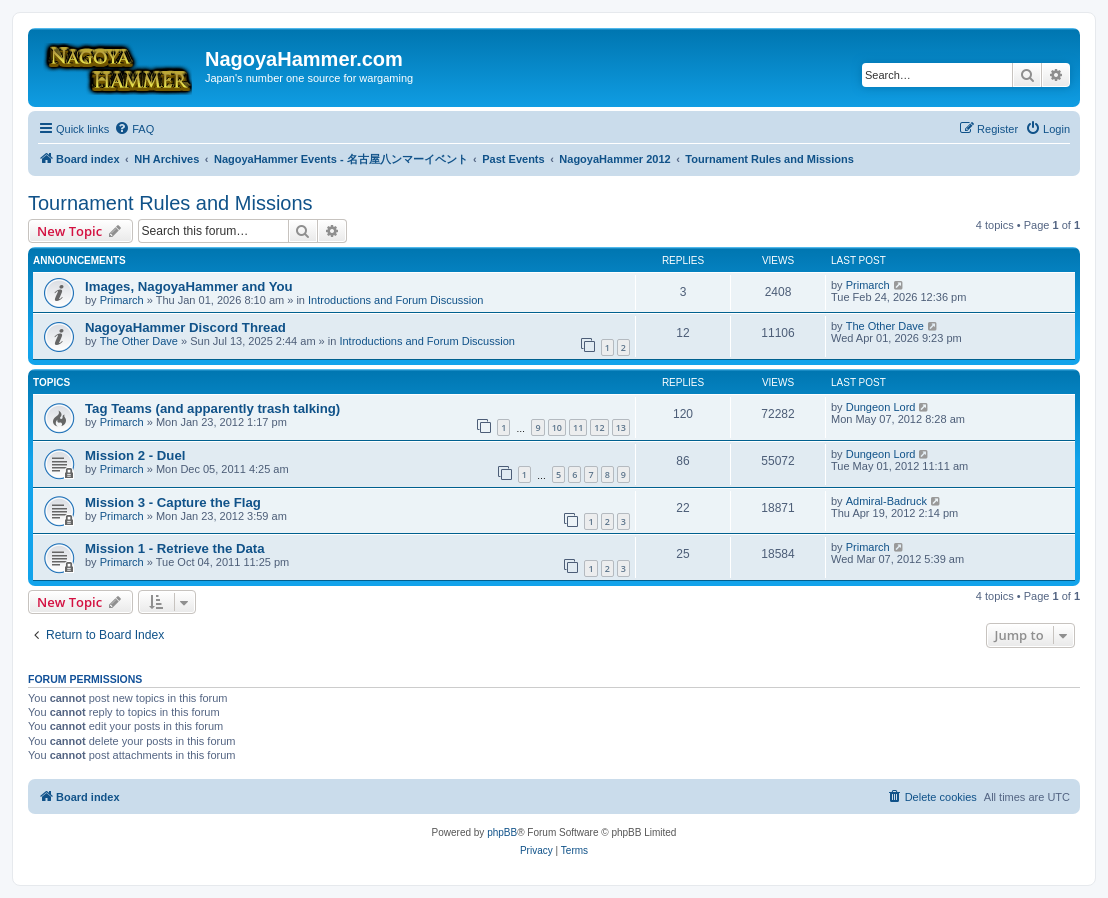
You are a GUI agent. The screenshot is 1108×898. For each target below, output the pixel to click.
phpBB (502, 832)
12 (599, 427)
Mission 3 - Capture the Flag (173, 502)
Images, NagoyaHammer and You (189, 286)
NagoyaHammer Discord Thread (185, 327)
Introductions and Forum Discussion (395, 300)
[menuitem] (134, 129)
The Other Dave (139, 341)
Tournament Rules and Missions (170, 203)
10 (557, 427)
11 (578, 427)
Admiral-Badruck (886, 501)
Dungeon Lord (881, 407)
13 (621, 427)
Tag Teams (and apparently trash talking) (212, 408)
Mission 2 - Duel (135, 455)
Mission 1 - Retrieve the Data (175, 548)
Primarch (122, 300)
